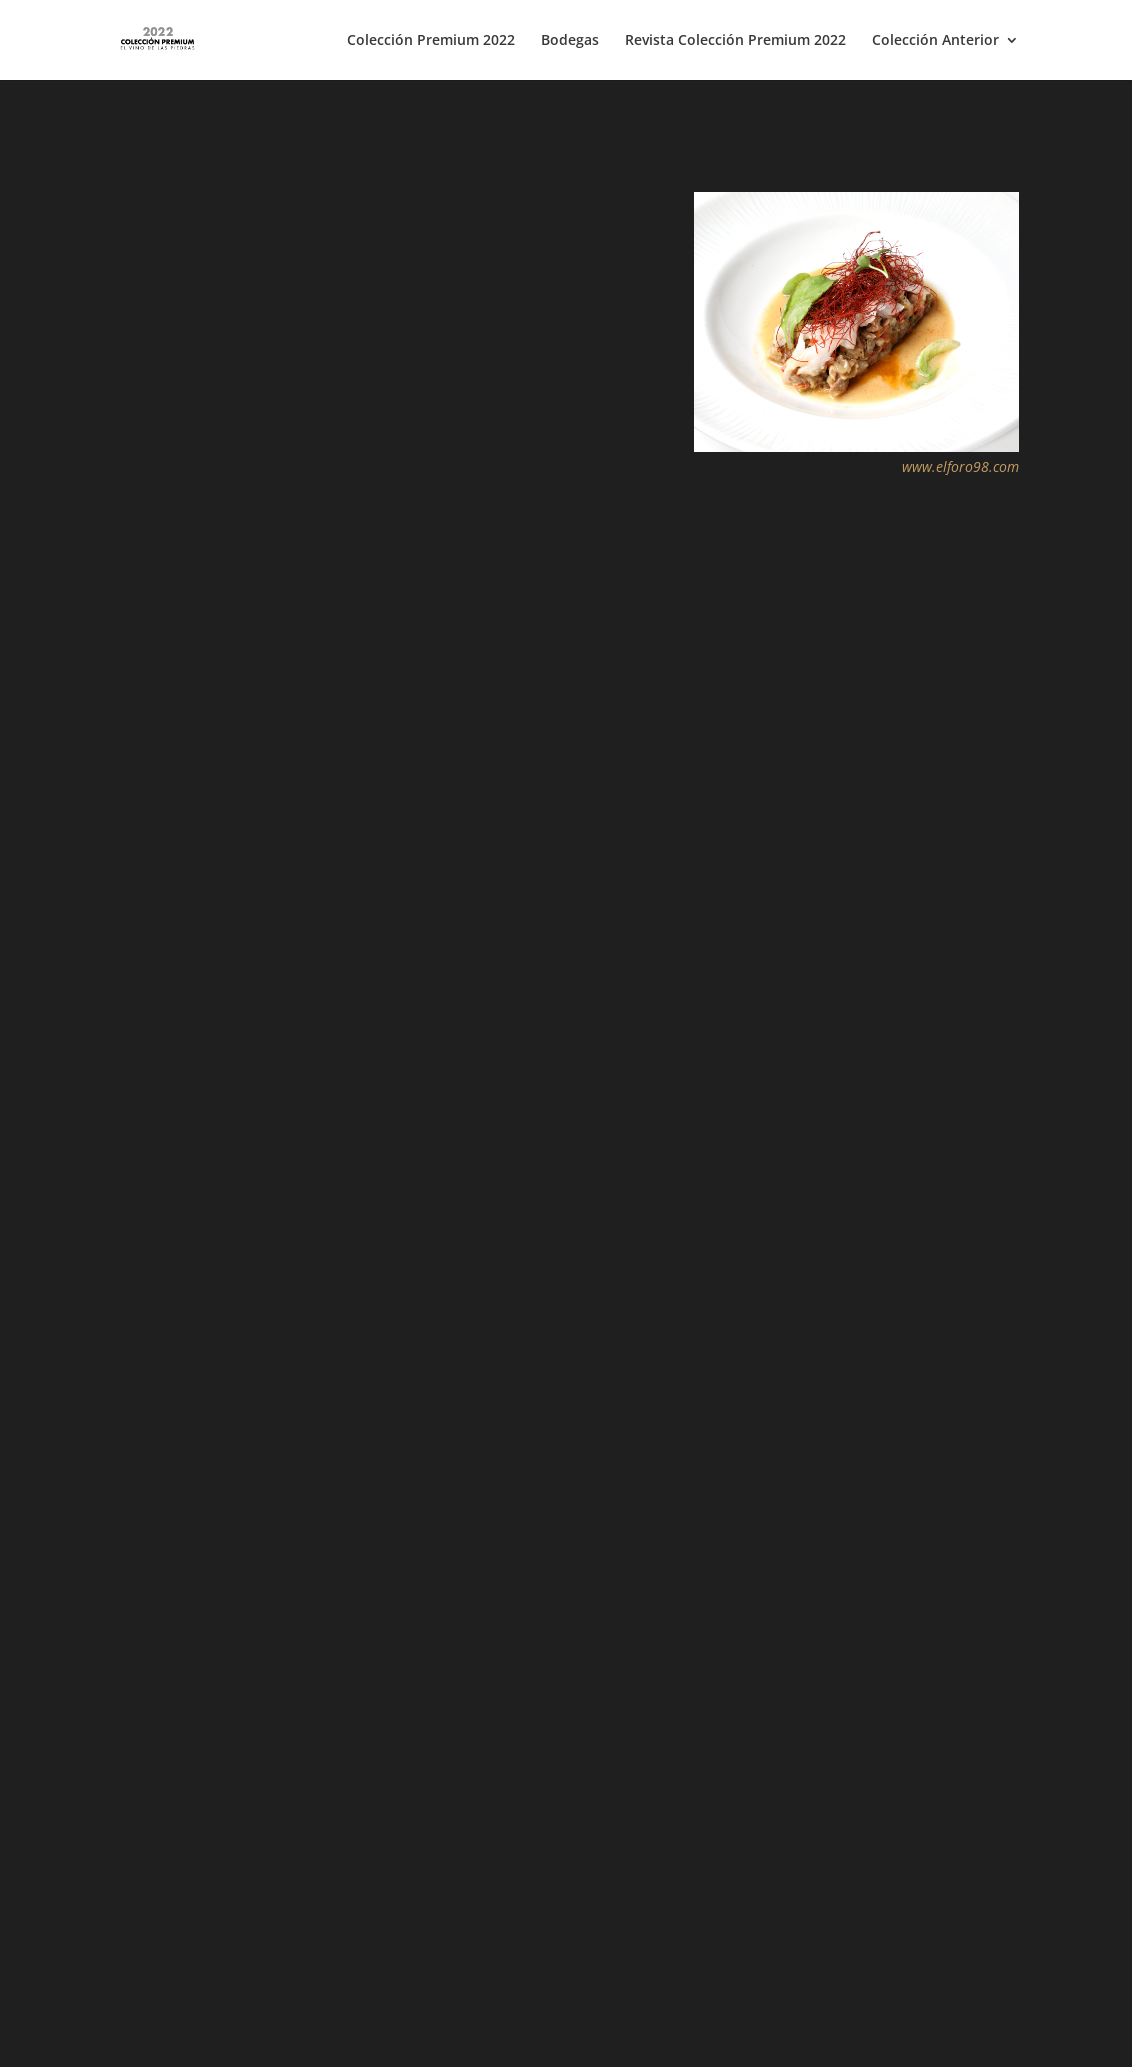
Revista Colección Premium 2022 (735, 41)
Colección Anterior (935, 41)
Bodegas (570, 41)
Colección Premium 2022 (431, 41)
